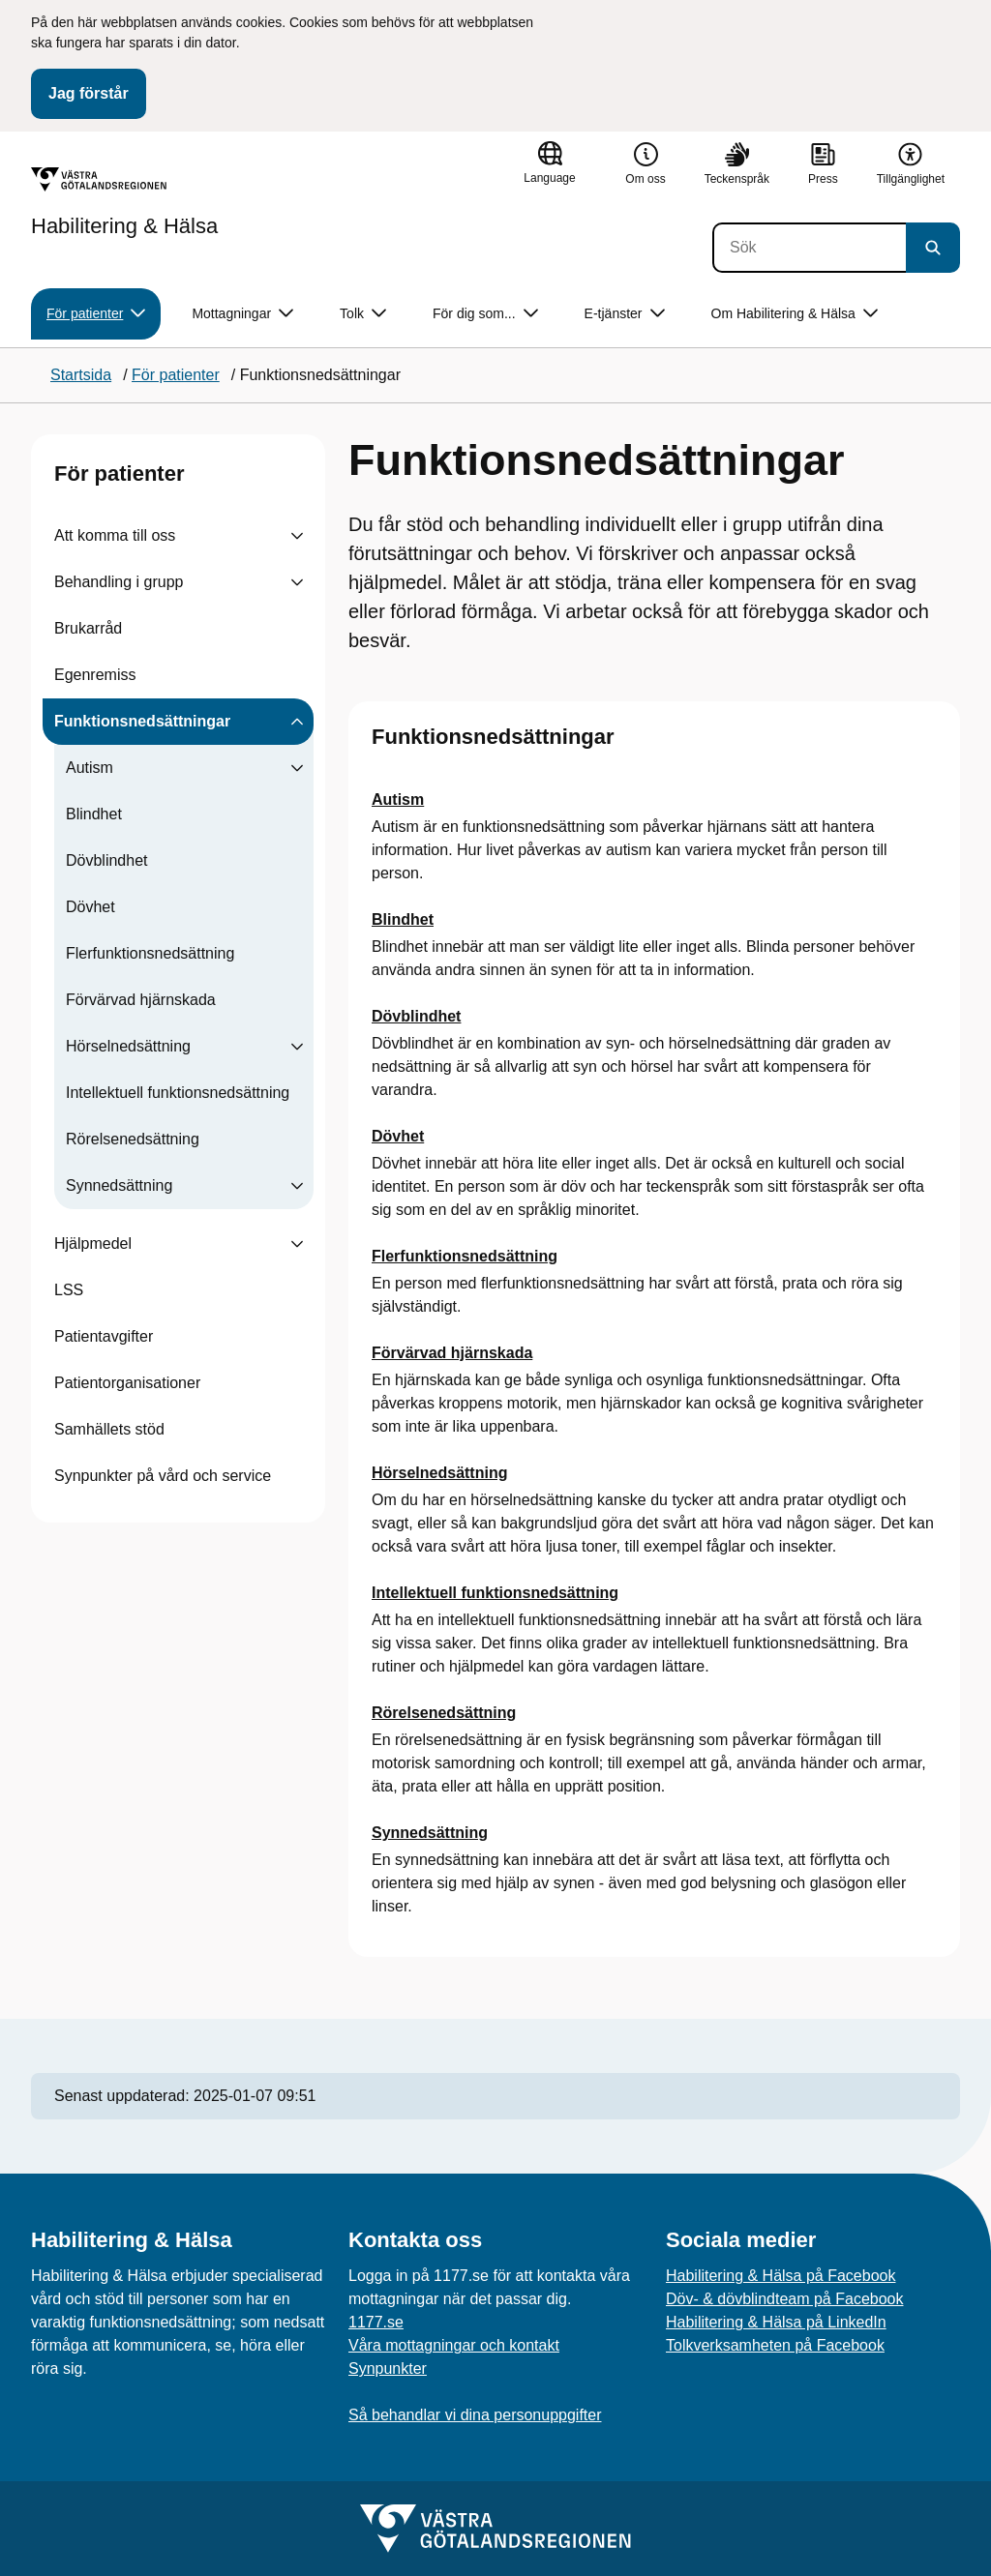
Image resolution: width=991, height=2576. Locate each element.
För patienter (119, 473)
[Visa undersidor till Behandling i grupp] (297, 582)
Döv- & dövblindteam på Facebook (784, 2299)
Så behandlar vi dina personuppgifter (475, 2415)
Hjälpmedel (93, 1243)
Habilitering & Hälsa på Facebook (780, 2275)
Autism (89, 767)
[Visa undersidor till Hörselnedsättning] (297, 1046)
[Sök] (809, 247)
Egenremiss (94, 674)
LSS (68, 1290)
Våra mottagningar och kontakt (453, 2345)
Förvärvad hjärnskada (141, 1000)
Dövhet (90, 907)
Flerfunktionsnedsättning (150, 953)
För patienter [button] (95, 314)
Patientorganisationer (127, 1383)
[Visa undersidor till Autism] (297, 768)
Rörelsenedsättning (132, 1139)
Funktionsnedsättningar (142, 721)
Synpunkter (387, 2368)
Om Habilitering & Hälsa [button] (794, 314)
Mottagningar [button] (242, 314)
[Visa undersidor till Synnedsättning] (297, 1186)
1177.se (376, 2322)
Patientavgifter (103, 1336)
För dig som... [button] (485, 314)
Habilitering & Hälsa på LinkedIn (776, 2322)
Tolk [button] (363, 314)
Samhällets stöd (109, 1429)
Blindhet (94, 814)
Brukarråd (88, 628)
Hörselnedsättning (128, 1046)
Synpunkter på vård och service (162, 1475)
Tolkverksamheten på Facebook (775, 2345)
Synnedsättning (119, 1185)
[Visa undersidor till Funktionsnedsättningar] (297, 721)
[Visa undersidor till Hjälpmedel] (297, 1244)
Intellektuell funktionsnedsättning (177, 1092)
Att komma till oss (114, 535)
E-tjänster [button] (625, 314)
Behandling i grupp (118, 582)
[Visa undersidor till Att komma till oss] (297, 535)
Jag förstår (88, 93)
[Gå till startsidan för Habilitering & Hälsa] (124, 202)
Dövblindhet (107, 860)
